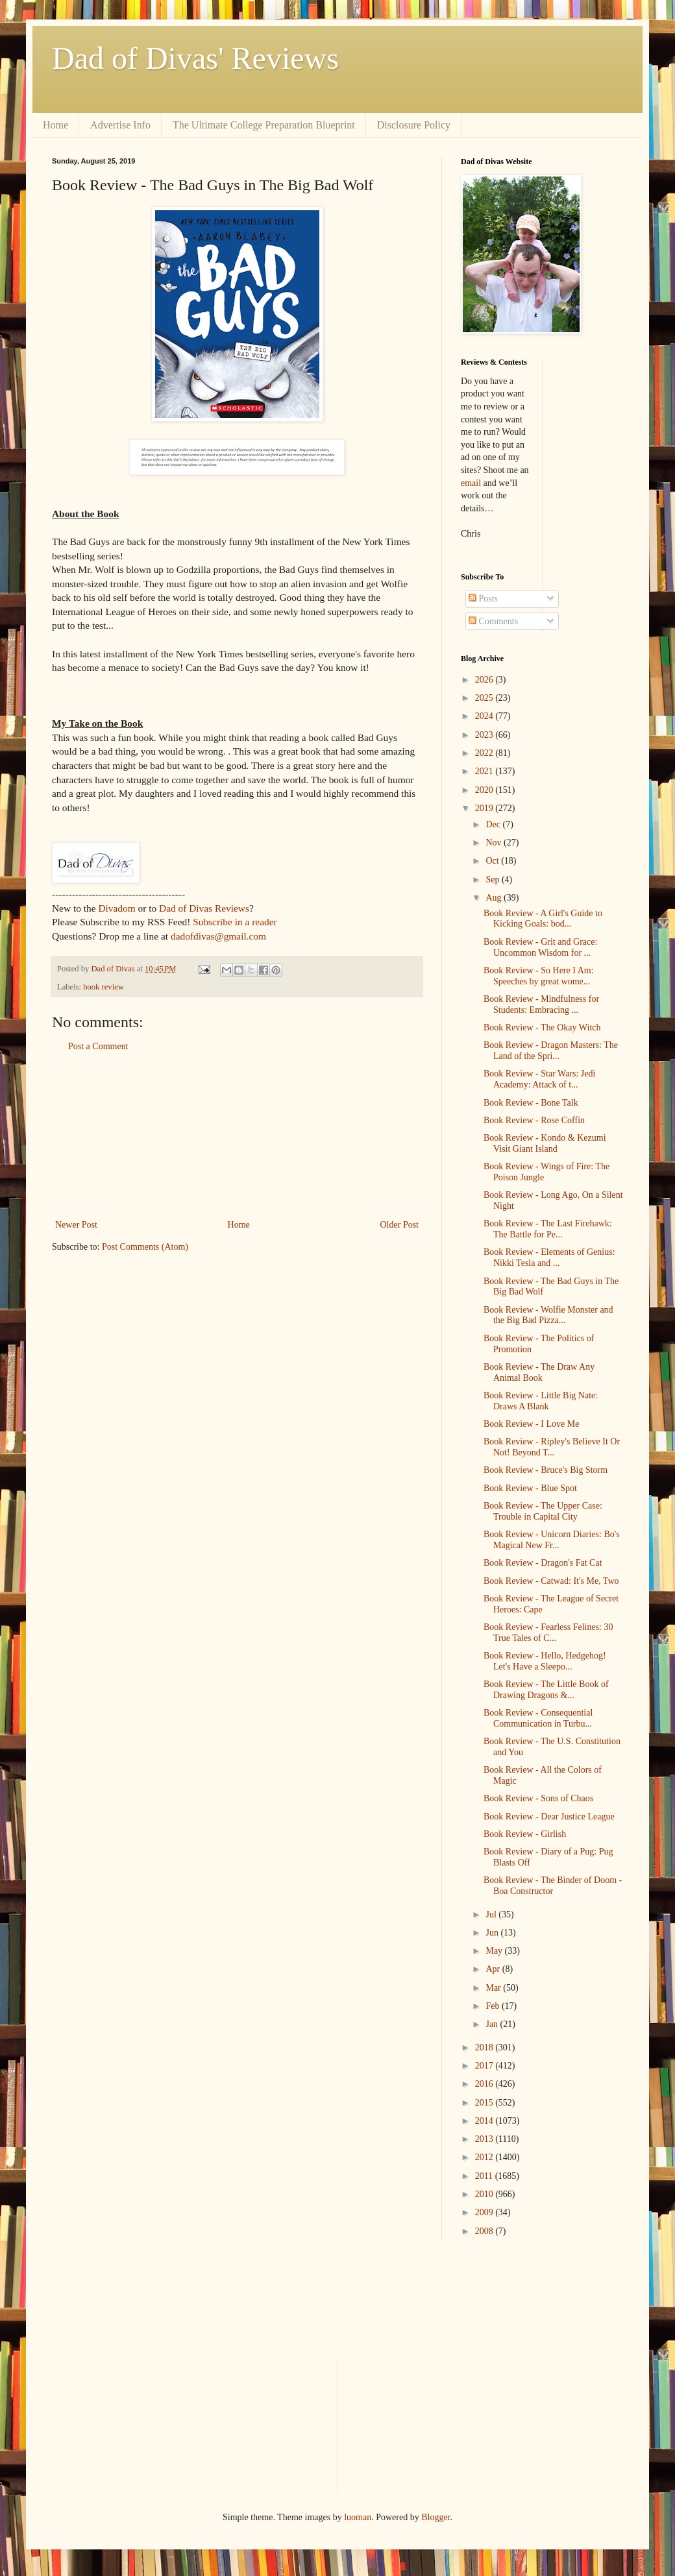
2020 (485, 790)
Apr (493, 1969)
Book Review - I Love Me (531, 1424)
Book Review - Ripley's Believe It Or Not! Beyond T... (552, 1447)
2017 (485, 2066)
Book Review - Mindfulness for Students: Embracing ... (541, 1004)
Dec (493, 824)
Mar (494, 1988)
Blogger (435, 2517)
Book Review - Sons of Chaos (538, 1798)
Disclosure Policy (413, 124)
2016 (485, 2084)
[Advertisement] (237, 1135)
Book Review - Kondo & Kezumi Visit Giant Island (545, 1143)
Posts (483, 598)
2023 (485, 735)
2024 (485, 716)
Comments (493, 621)
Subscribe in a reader (234, 921)
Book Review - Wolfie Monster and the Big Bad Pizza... (548, 1315)
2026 (485, 680)
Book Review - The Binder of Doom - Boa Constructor (553, 1885)
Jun (492, 1933)
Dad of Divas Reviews (204, 908)
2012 (485, 2157)
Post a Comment (98, 1046)
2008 (485, 2231)
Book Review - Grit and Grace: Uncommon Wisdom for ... (540, 947)
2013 (485, 2139)
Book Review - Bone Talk (531, 1103)
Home (55, 124)
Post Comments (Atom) (145, 1247)
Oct (493, 861)
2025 (485, 698)
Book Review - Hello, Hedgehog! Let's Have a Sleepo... (545, 1661)
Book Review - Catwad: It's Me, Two (551, 1581)
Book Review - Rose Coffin (534, 1120)
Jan (492, 2024)
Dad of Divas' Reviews (195, 58)
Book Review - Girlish (525, 1834)
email (471, 483)
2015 (485, 2103)
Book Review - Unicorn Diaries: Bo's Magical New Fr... (552, 1539)
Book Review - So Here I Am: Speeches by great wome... (539, 976)
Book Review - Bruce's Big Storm (546, 1470)
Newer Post (76, 1225)
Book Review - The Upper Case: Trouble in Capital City (543, 1511)
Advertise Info (120, 124)
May (494, 1951)
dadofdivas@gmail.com (218, 936)
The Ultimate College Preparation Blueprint (264, 124)
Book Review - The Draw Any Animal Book (539, 1372)
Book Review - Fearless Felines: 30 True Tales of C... (548, 1632)
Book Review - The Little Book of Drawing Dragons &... (546, 1689)
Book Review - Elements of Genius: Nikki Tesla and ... (549, 1257)
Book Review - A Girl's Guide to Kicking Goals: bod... (543, 918)
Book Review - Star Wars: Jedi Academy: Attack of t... (539, 1079)
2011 (485, 2176)
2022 (485, 753)
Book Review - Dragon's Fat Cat (543, 1563)
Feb (493, 2006)
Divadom (116, 908)
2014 (485, 2121)
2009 (485, 2212)
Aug (494, 898)
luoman (357, 2517)
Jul (491, 1914)
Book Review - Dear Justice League (549, 1816)
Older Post (399, 1225)
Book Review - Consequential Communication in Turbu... (538, 1718)
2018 (485, 2047)
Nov (494, 842)
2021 (485, 771)
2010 (485, 2194)
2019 (485, 808)
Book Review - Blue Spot (530, 1488)
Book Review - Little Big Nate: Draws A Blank (541, 1401)
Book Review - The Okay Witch (542, 1027)
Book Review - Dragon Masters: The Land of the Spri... (551, 1050)
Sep (493, 879)
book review (103, 986)
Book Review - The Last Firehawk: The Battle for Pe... (548, 1229)
